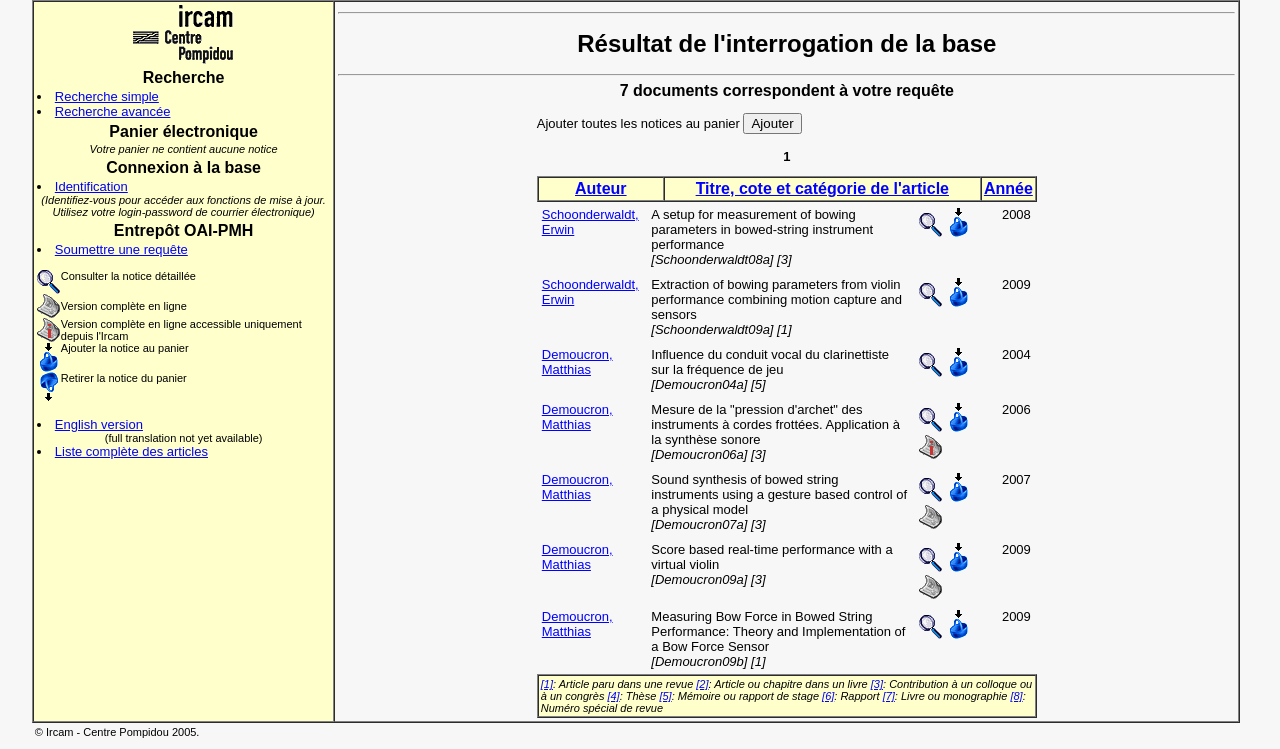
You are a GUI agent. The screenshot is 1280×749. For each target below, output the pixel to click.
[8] (1016, 696)
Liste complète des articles (131, 451)
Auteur (601, 188)
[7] (889, 696)
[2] (702, 684)
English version (99, 424)
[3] (877, 684)
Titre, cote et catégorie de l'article (822, 188)
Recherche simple (107, 96)
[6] (828, 696)
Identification (91, 186)
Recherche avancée (113, 111)
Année (1008, 188)
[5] (665, 696)
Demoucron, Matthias (577, 362)
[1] (547, 684)
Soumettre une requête (121, 249)
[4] (613, 696)
